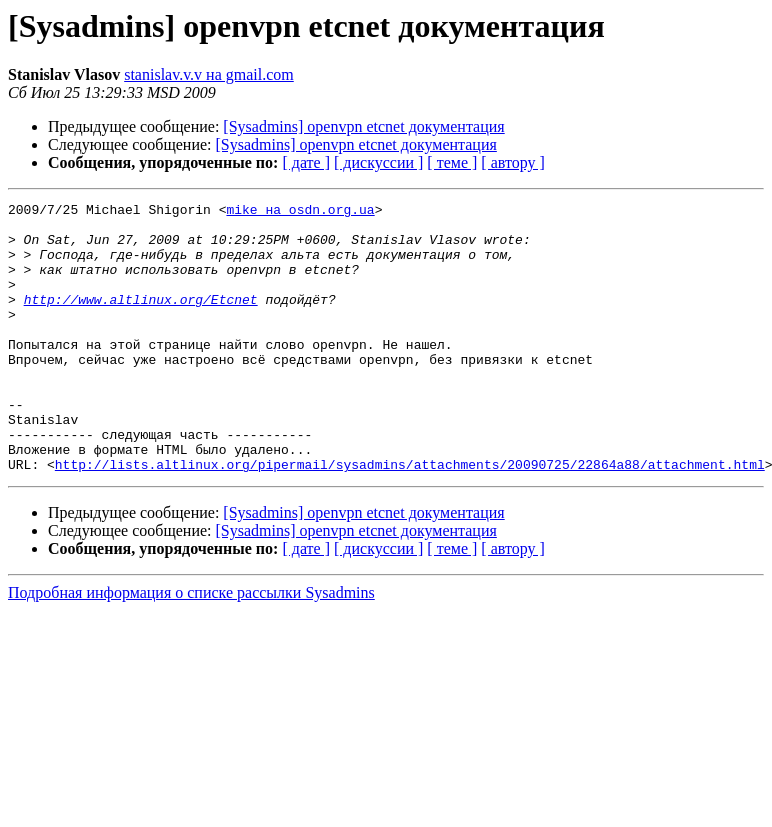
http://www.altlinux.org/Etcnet (141, 320)
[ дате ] (306, 162)
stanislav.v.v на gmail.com (209, 74)
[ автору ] (512, 162)
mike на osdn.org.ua (300, 212)
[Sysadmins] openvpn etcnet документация (363, 126)
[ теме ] (452, 162)
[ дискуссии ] (378, 162)
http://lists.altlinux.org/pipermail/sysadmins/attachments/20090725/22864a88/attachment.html (410, 518)
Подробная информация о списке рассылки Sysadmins (191, 646)
